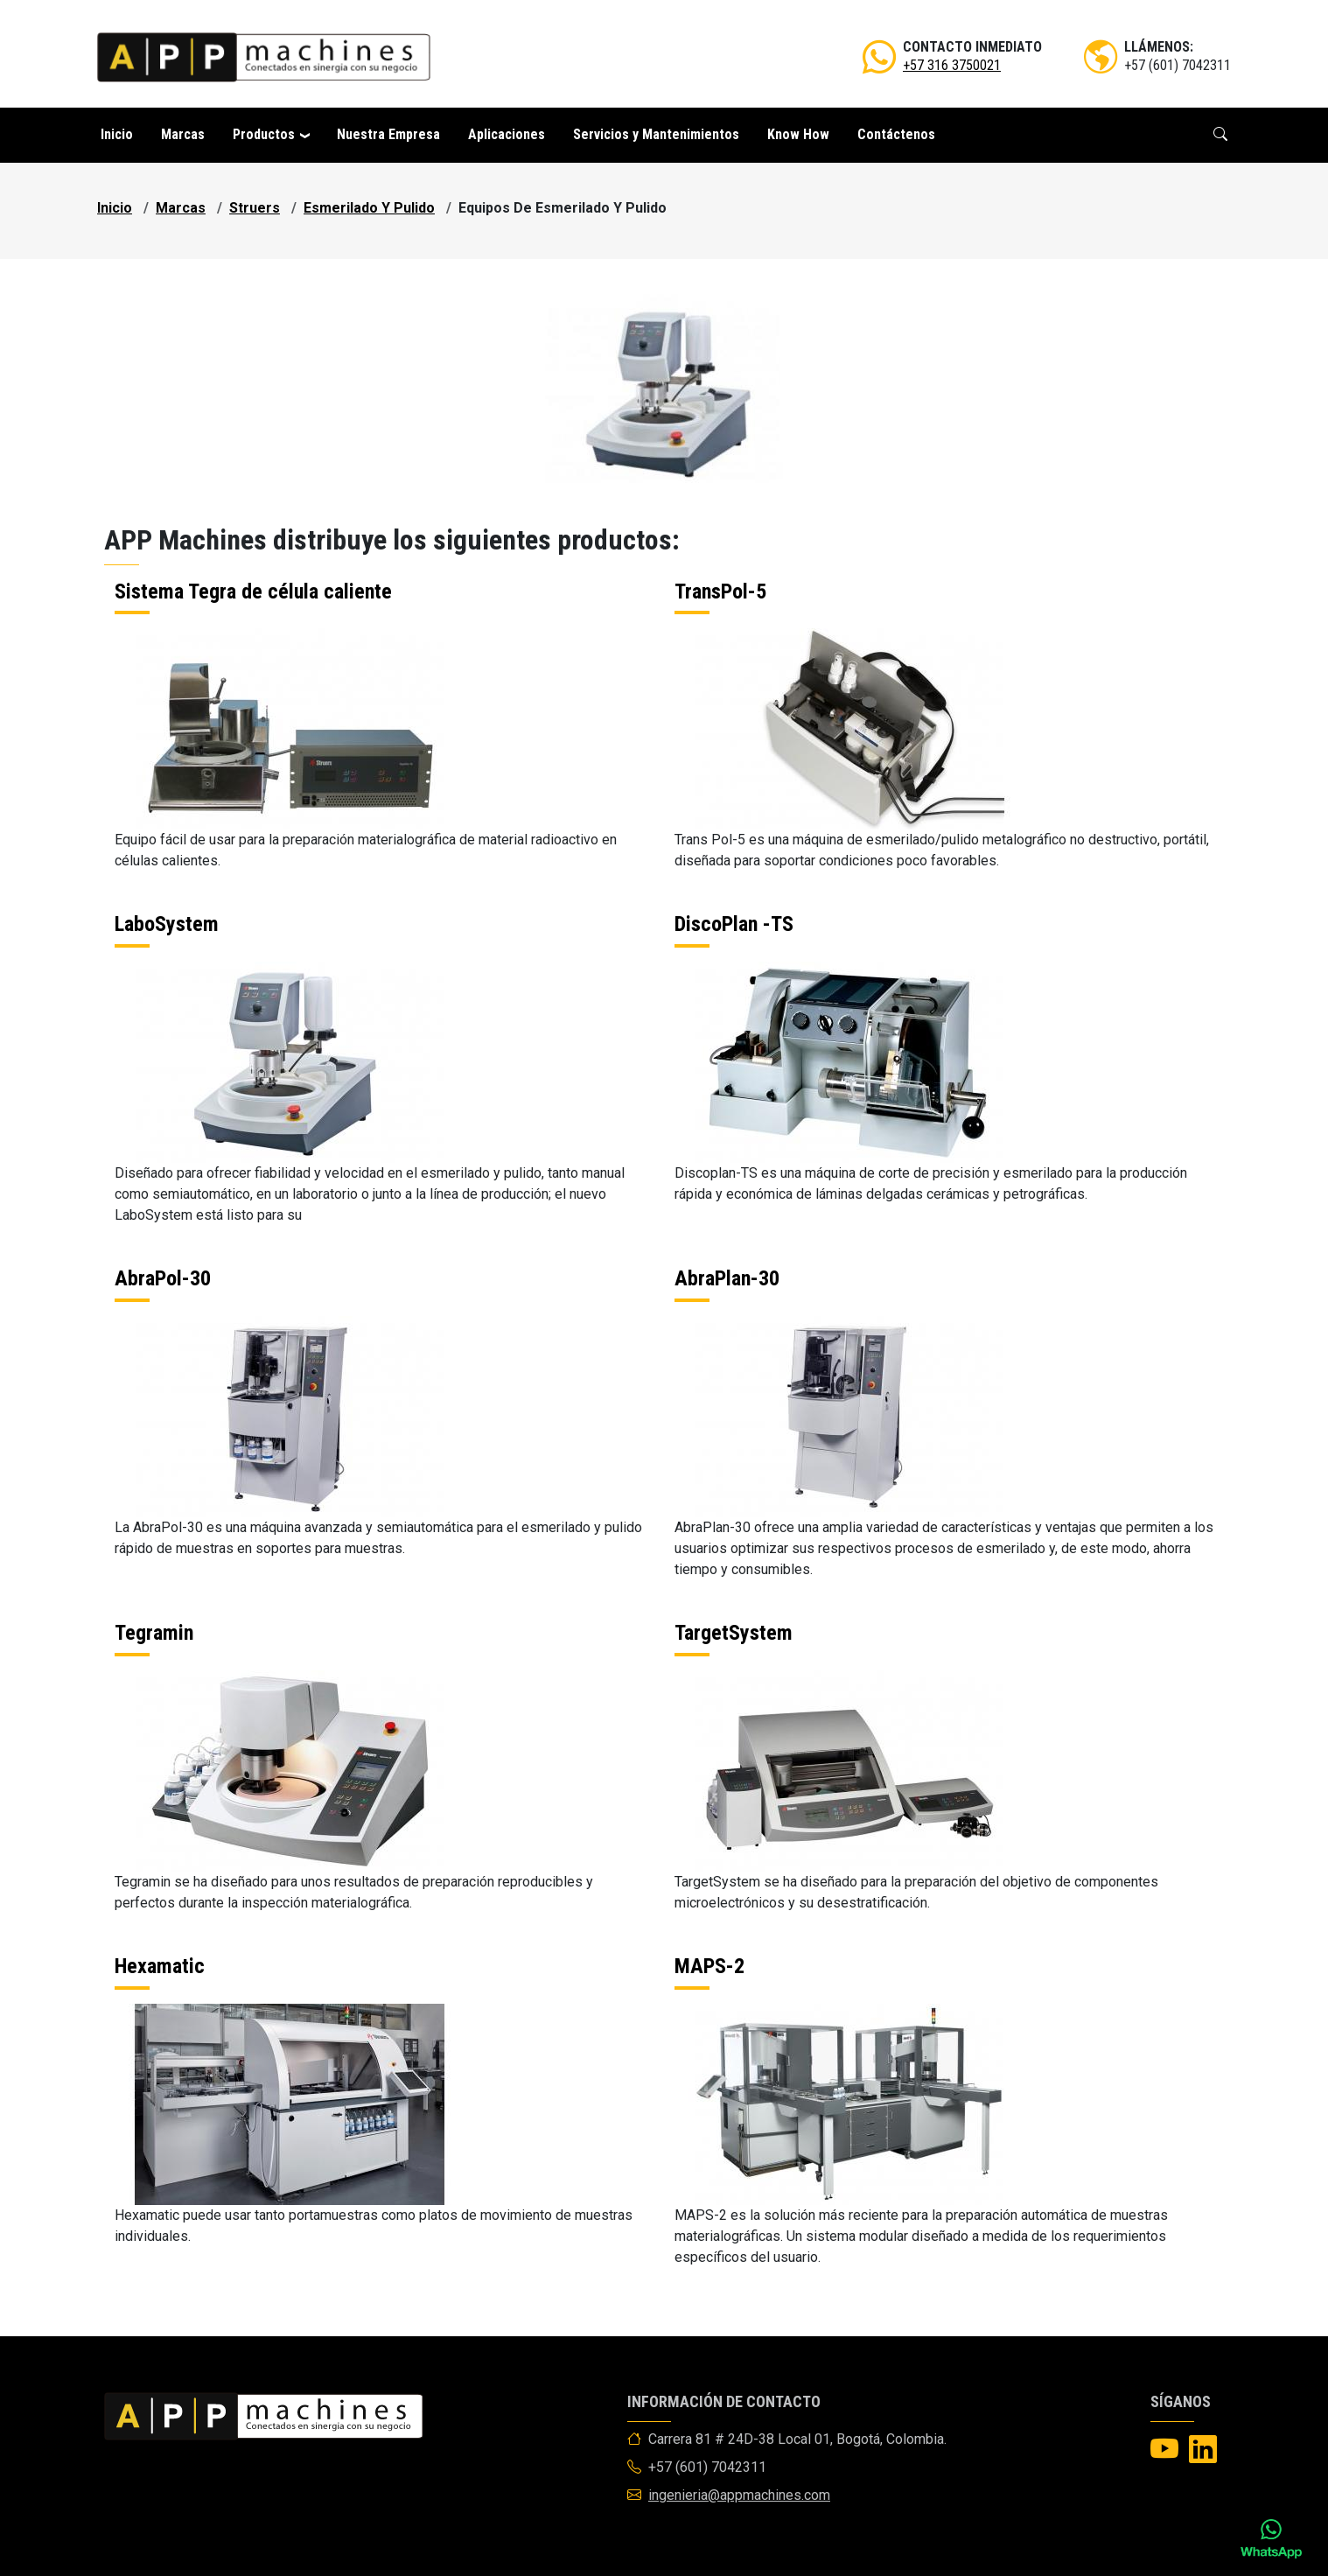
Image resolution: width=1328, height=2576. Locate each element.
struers (254, 208)
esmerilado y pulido (369, 208)
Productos (264, 134)
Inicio (117, 134)
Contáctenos (896, 134)
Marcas (183, 134)
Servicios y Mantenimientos (656, 134)
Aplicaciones (506, 134)
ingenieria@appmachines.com (739, 2495)
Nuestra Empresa (388, 134)
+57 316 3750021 (952, 65)
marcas (181, 208)
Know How (798, 134)
